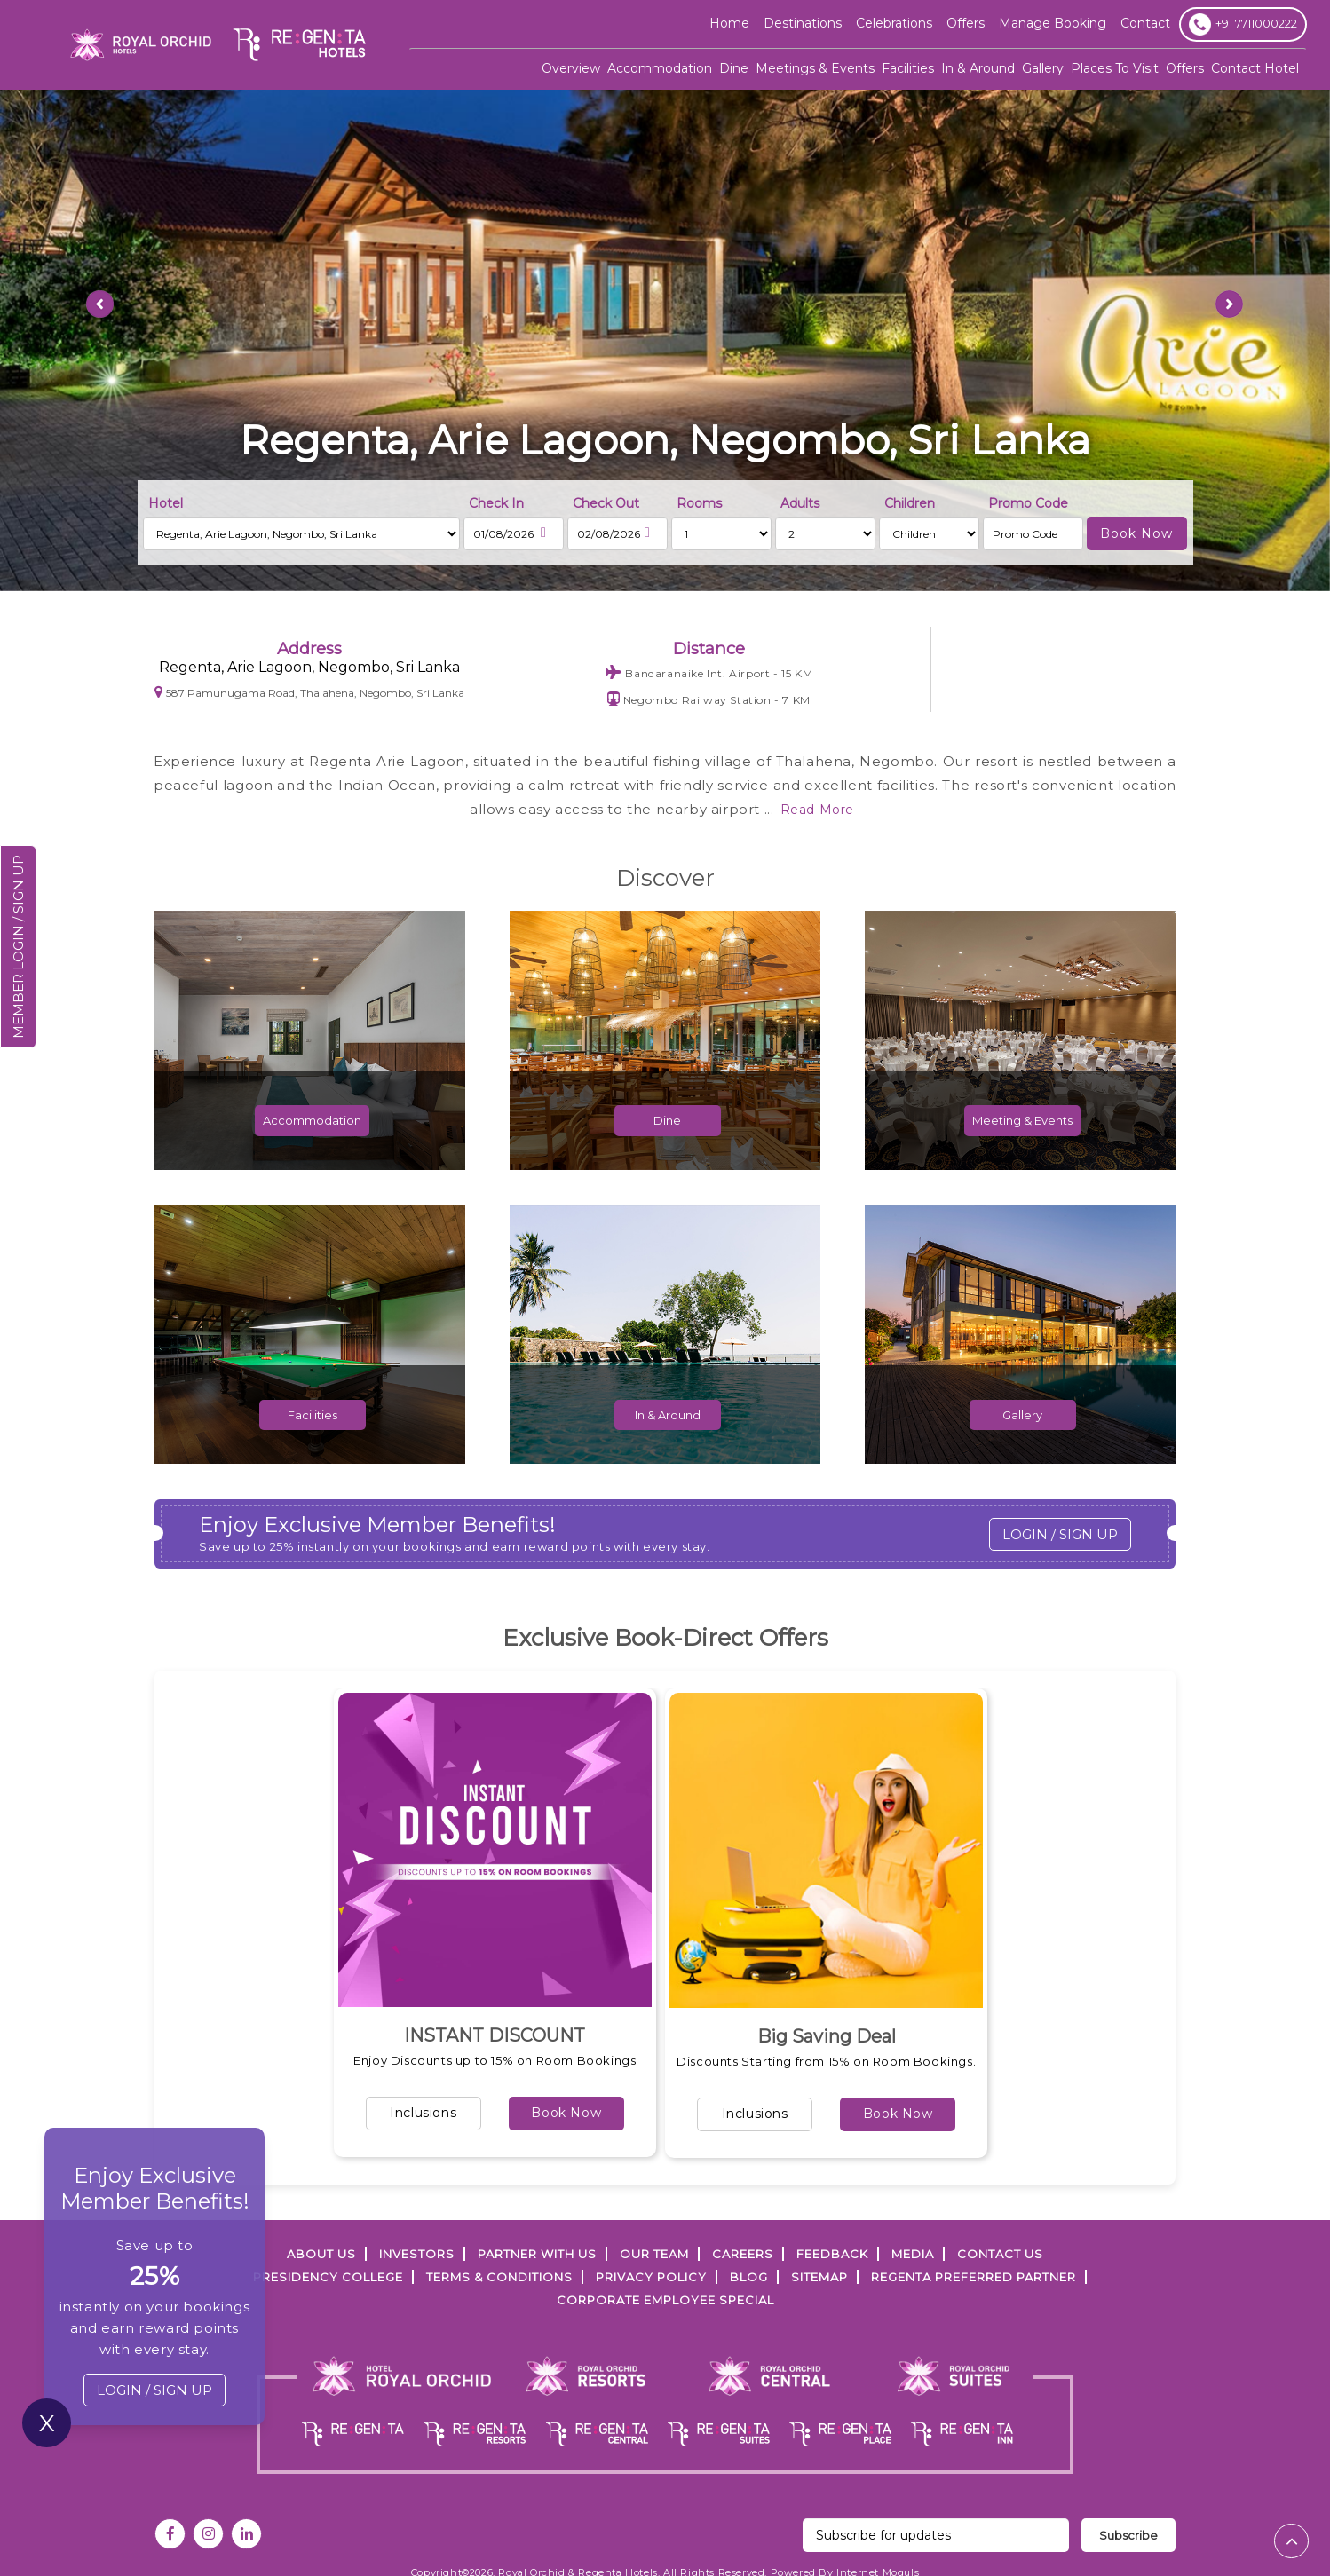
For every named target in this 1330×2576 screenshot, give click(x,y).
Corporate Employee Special (665, 2300)
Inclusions (423, 2113)
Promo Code (1028, 503)
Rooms (699, 503)
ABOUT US (321, 2254)
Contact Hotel (1255, 68)
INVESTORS (417, 2254)
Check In (496, 503)
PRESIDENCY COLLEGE (328, 2277)
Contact (1145, 23)
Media (912, 2254)
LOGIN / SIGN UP (1060, 1534)
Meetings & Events (815, 68)
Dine (733, 68)
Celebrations (894, 23)
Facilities (908, 68)
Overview (571, 68)
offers (965, 23)
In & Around (978, 68)
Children (909, 503)
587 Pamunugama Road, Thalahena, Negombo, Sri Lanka (309, 691)
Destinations (803, 23)
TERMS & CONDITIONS (499, 2277)
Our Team (654, 2254)
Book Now (566, 2113)
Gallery (1043, 68)
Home (729, 23)
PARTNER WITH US (537, 2254)
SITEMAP (819, 2277)
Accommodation (659, 68)
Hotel (165, 503)
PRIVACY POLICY (651, 2277)
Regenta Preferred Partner (973, 2277)
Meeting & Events (1022, 1143)
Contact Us (1000, 2254)
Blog (749, 2277)
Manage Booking (1052, 23)
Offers (1185, 68)
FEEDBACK (832, 2254)
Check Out (606, 503)
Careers (742, 2254)
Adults (799, 503)
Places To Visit (1115, 68)
